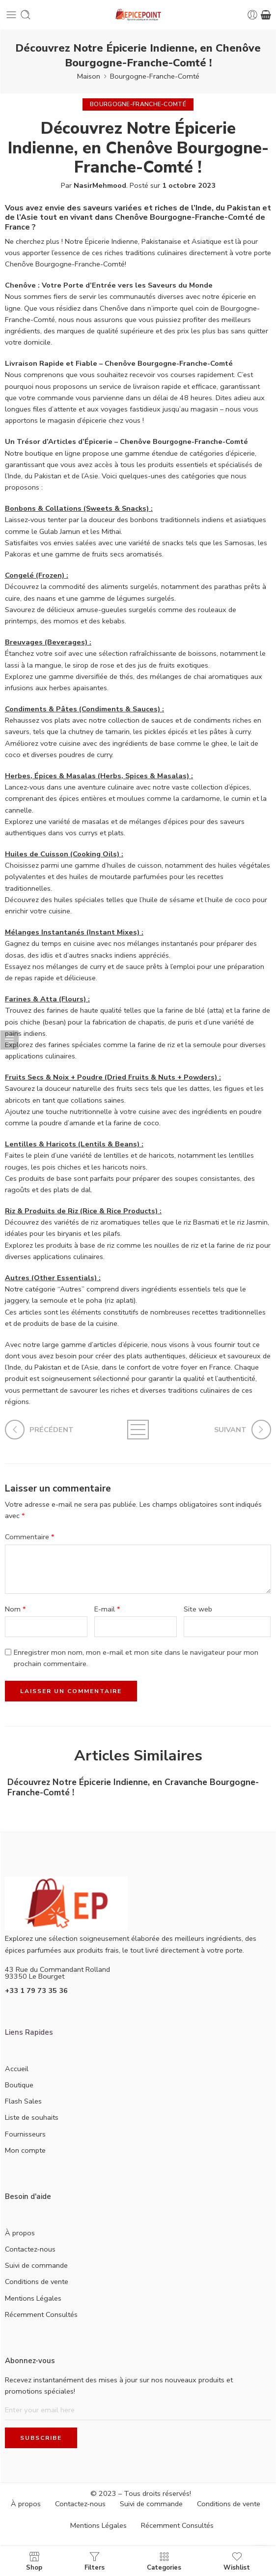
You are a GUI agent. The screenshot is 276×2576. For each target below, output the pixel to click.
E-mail (107, 1609)
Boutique (19, 2085)
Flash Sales (23, 2101)
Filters (94, 2561)
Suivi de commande (36, 2265)
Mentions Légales (33, 2298)
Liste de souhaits (31, 2117)
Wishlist (236, 2561)
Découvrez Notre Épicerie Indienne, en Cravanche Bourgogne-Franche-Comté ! (133, 1787)
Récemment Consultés (41, 2314)
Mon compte (25, 2150)
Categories (164, 2561)
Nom (15, 1609)
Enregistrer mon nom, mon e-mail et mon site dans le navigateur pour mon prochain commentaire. (136, 1658)
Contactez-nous (30, 2249)
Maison (88, 76)
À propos (20, 2233)
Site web (198, 1609)
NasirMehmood (100, 185)
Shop (34, 2561)
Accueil (16, 2069)
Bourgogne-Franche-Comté (154, 76)
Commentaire (30, 1537)
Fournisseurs (25, 2134)
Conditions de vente (36, 2281)
